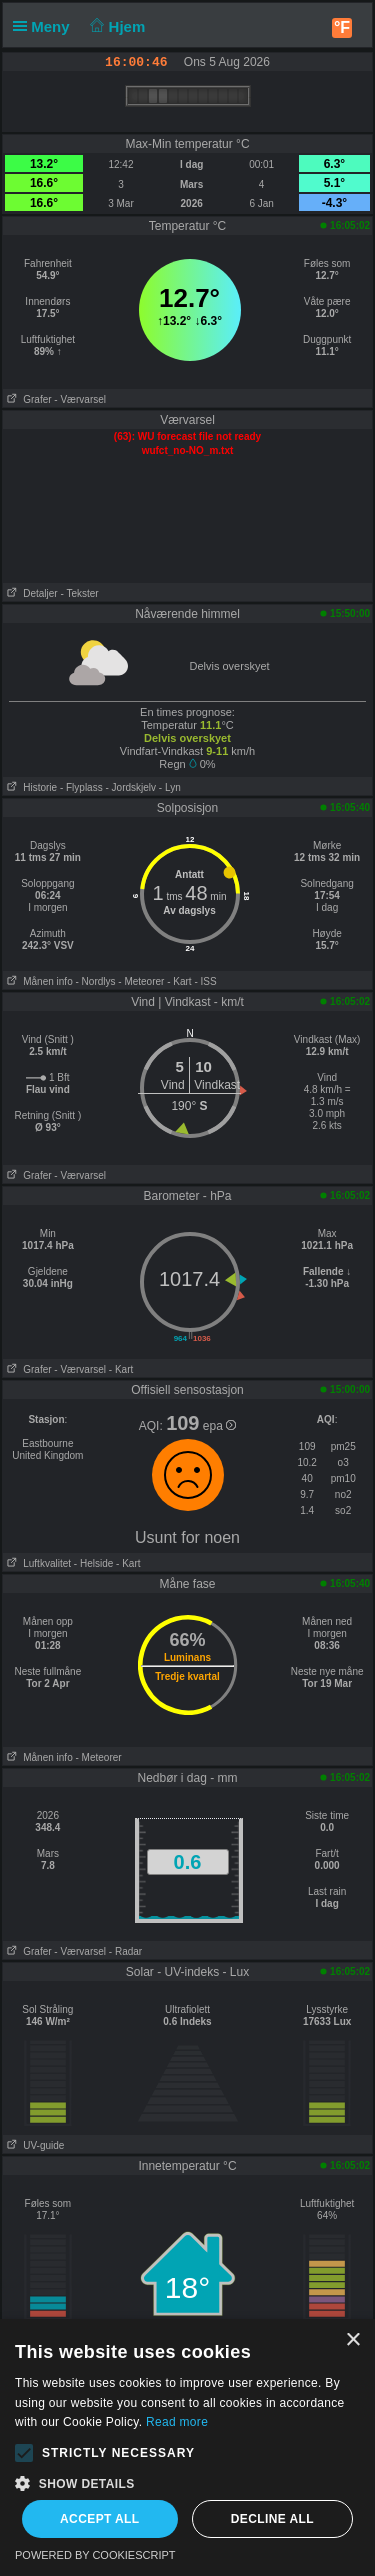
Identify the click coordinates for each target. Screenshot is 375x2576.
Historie (30, 787)
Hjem (116, 26)
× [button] (352, 2340)
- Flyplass (81, 787)
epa (219, 1426)
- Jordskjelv (130, 787)
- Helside (93, 1563)
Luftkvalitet (37, 1563)
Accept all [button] (100, 2519)
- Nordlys (95, 981)
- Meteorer (141, 981)
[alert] (187, 2447)
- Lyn (170, 787)
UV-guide (33, 2145)
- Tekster (79, 593)
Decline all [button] (272, 2519)
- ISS (205, 981)
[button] (24, 2453)
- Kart (179, 981)
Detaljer (30, 593)
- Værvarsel (80, 399)
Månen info (38, 981)
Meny (45, 26)
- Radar (125, 1951)
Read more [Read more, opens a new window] (177, 2422)
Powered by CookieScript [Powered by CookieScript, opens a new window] (95, 2555)
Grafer (27, 399)
